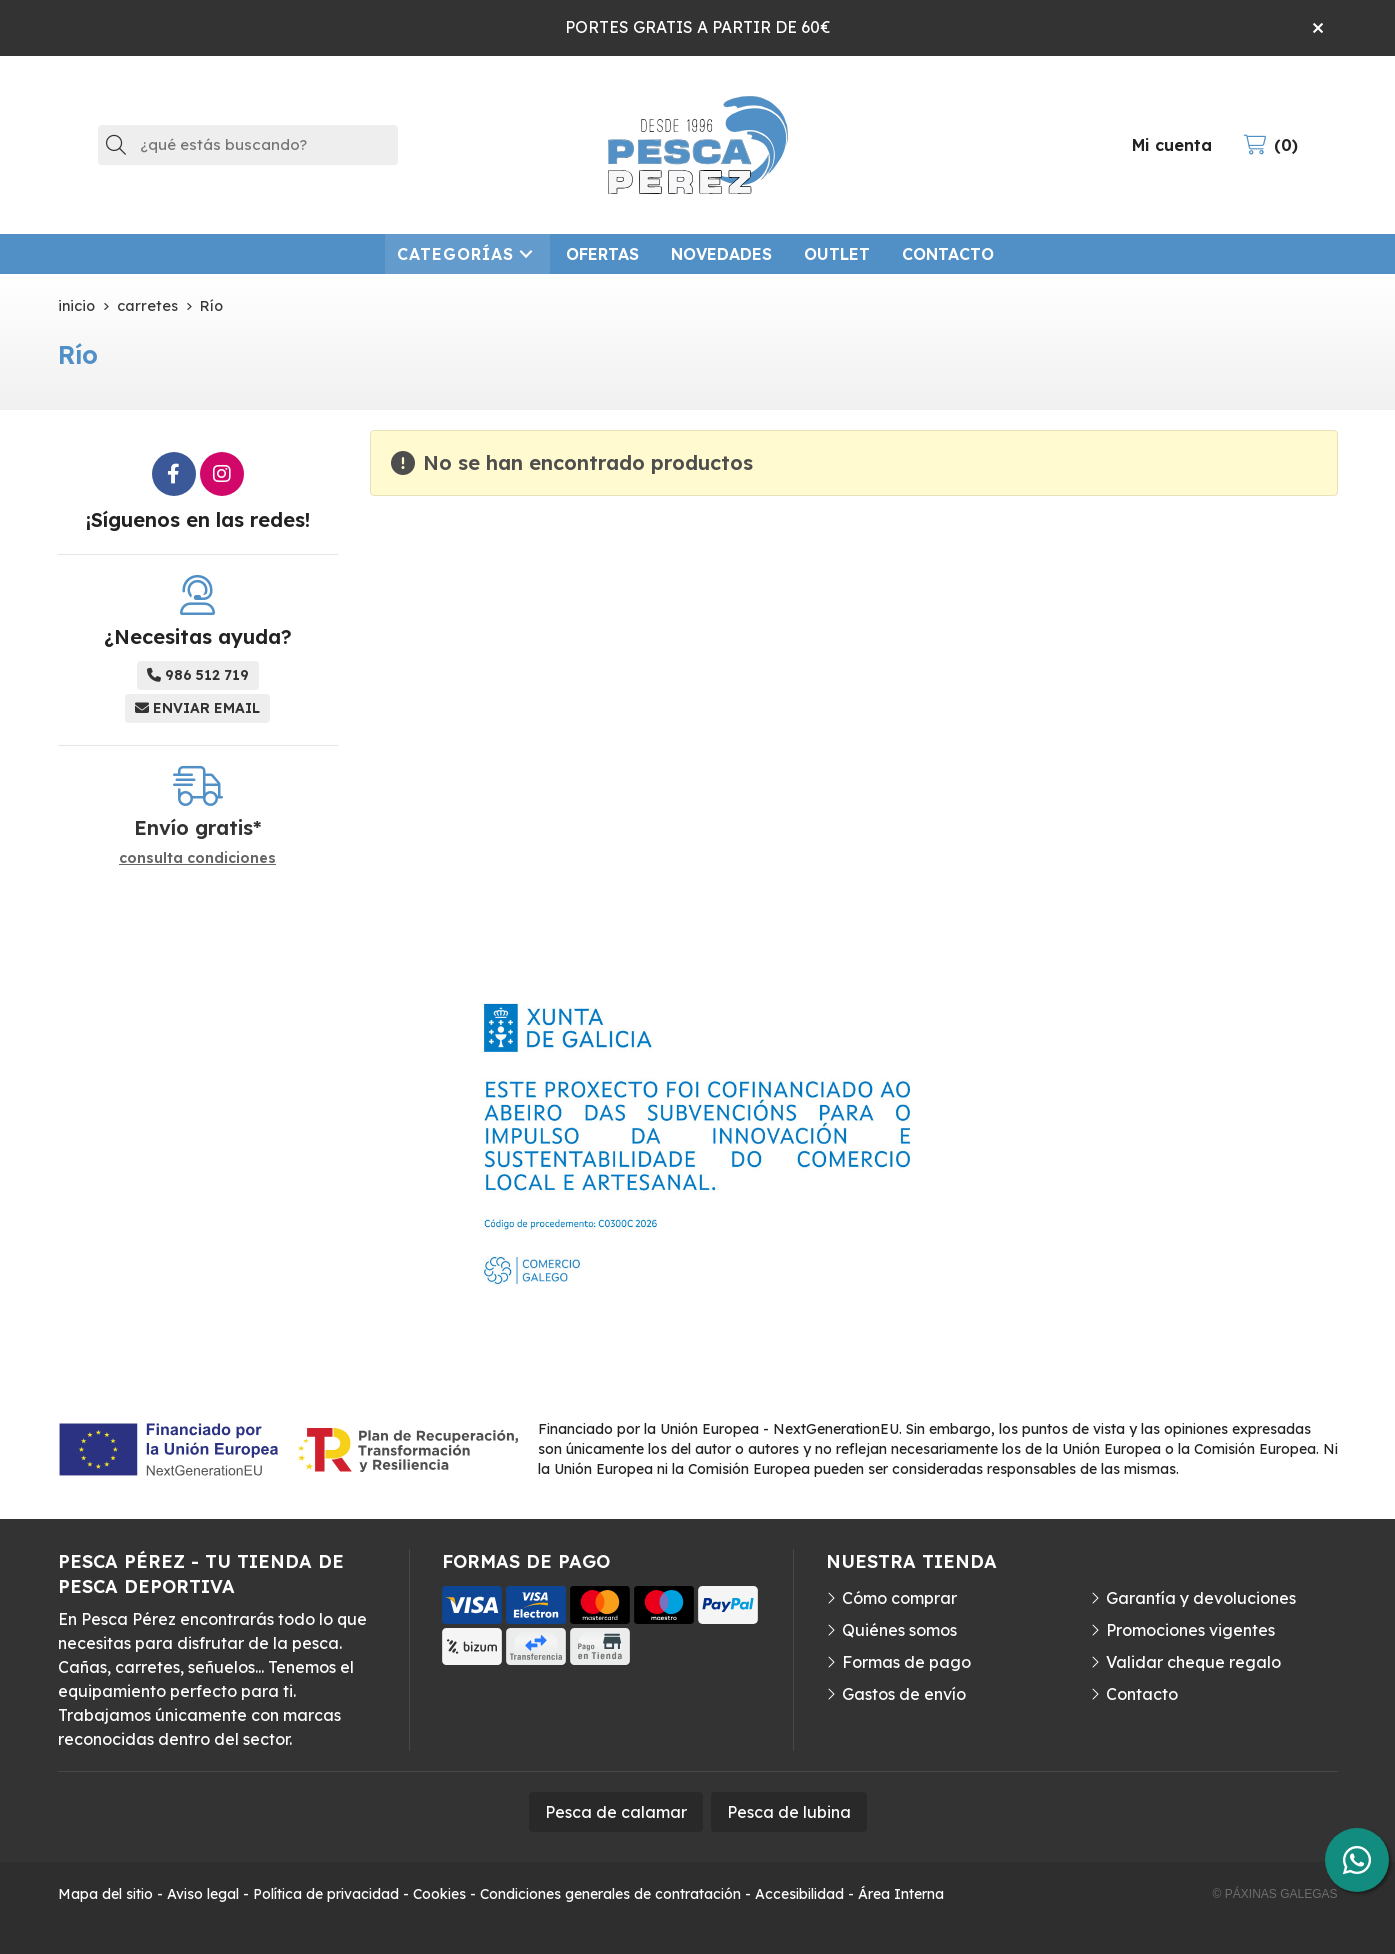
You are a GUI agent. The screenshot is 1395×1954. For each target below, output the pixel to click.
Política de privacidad (326, 1894)
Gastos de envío (904, 1694)
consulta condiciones (197, 858)
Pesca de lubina (789, 1812)
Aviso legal (203, 1894)
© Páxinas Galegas (1275, 1894)
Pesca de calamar (616, 1812)
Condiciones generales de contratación (610, 1894)
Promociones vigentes (1190, 1630)
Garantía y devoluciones (1201, 1598)
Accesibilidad (799, 1894)
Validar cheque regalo (1193, 1662)
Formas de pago (906, 1662)
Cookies (439, 1894)
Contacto (1142, 1694)
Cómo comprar (899, 1598)
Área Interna (901, 1894)
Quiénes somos (899, 1630)
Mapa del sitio (105, 1894)
